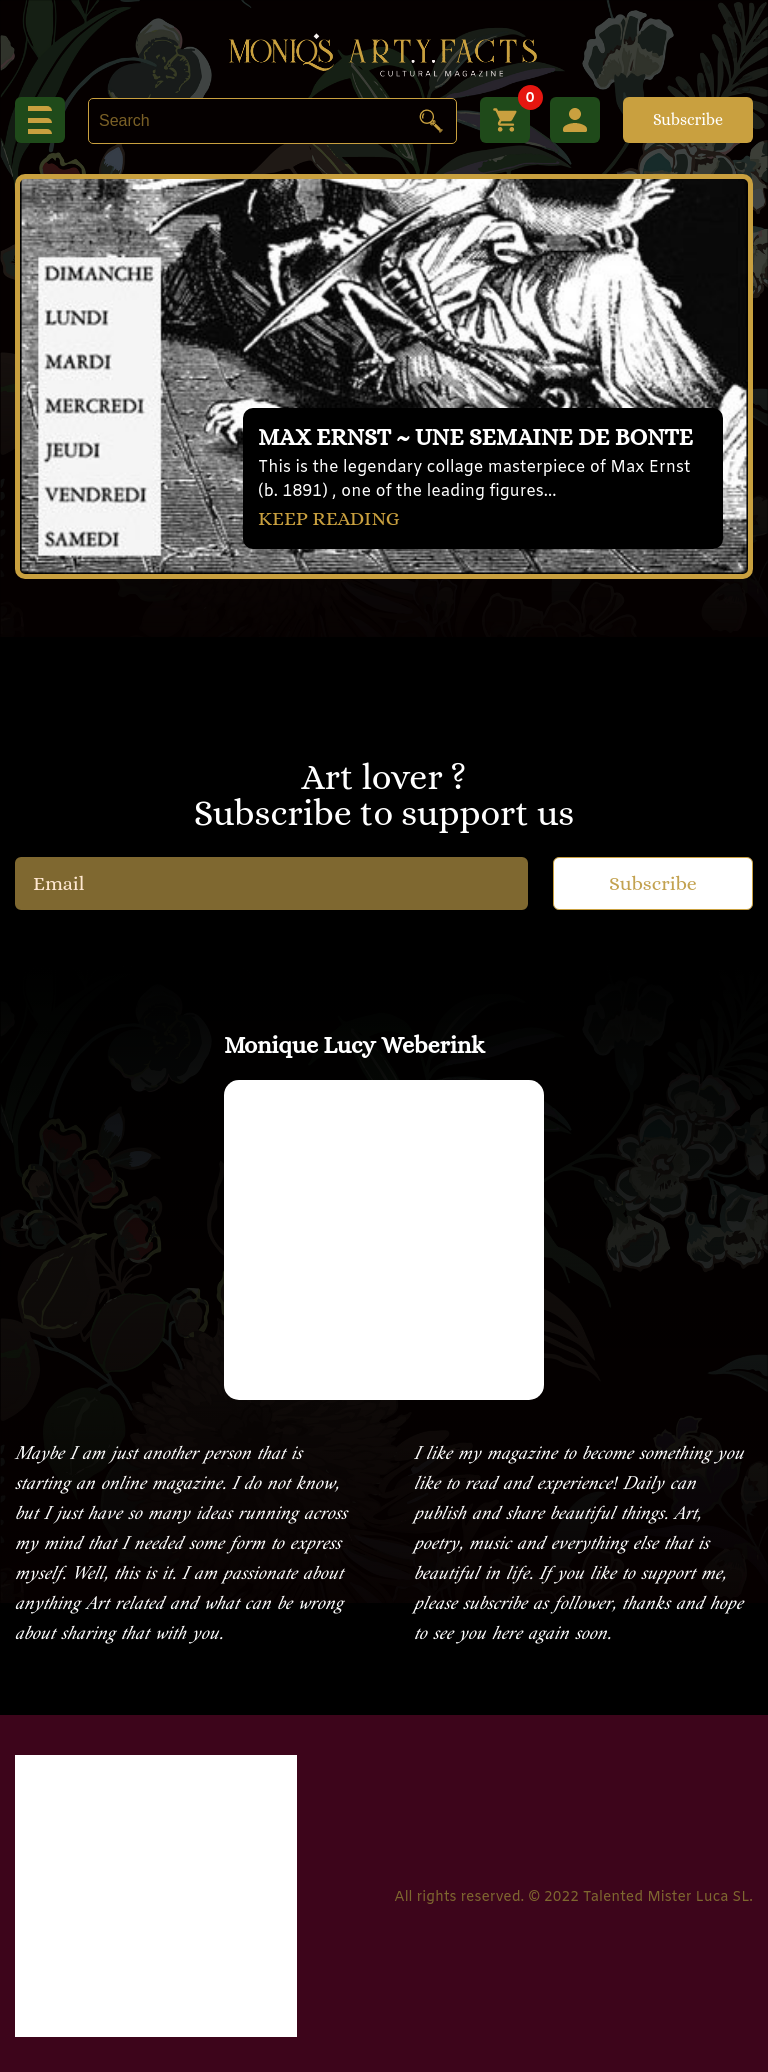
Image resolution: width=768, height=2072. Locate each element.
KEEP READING (329, 518)
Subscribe (688, 119)
